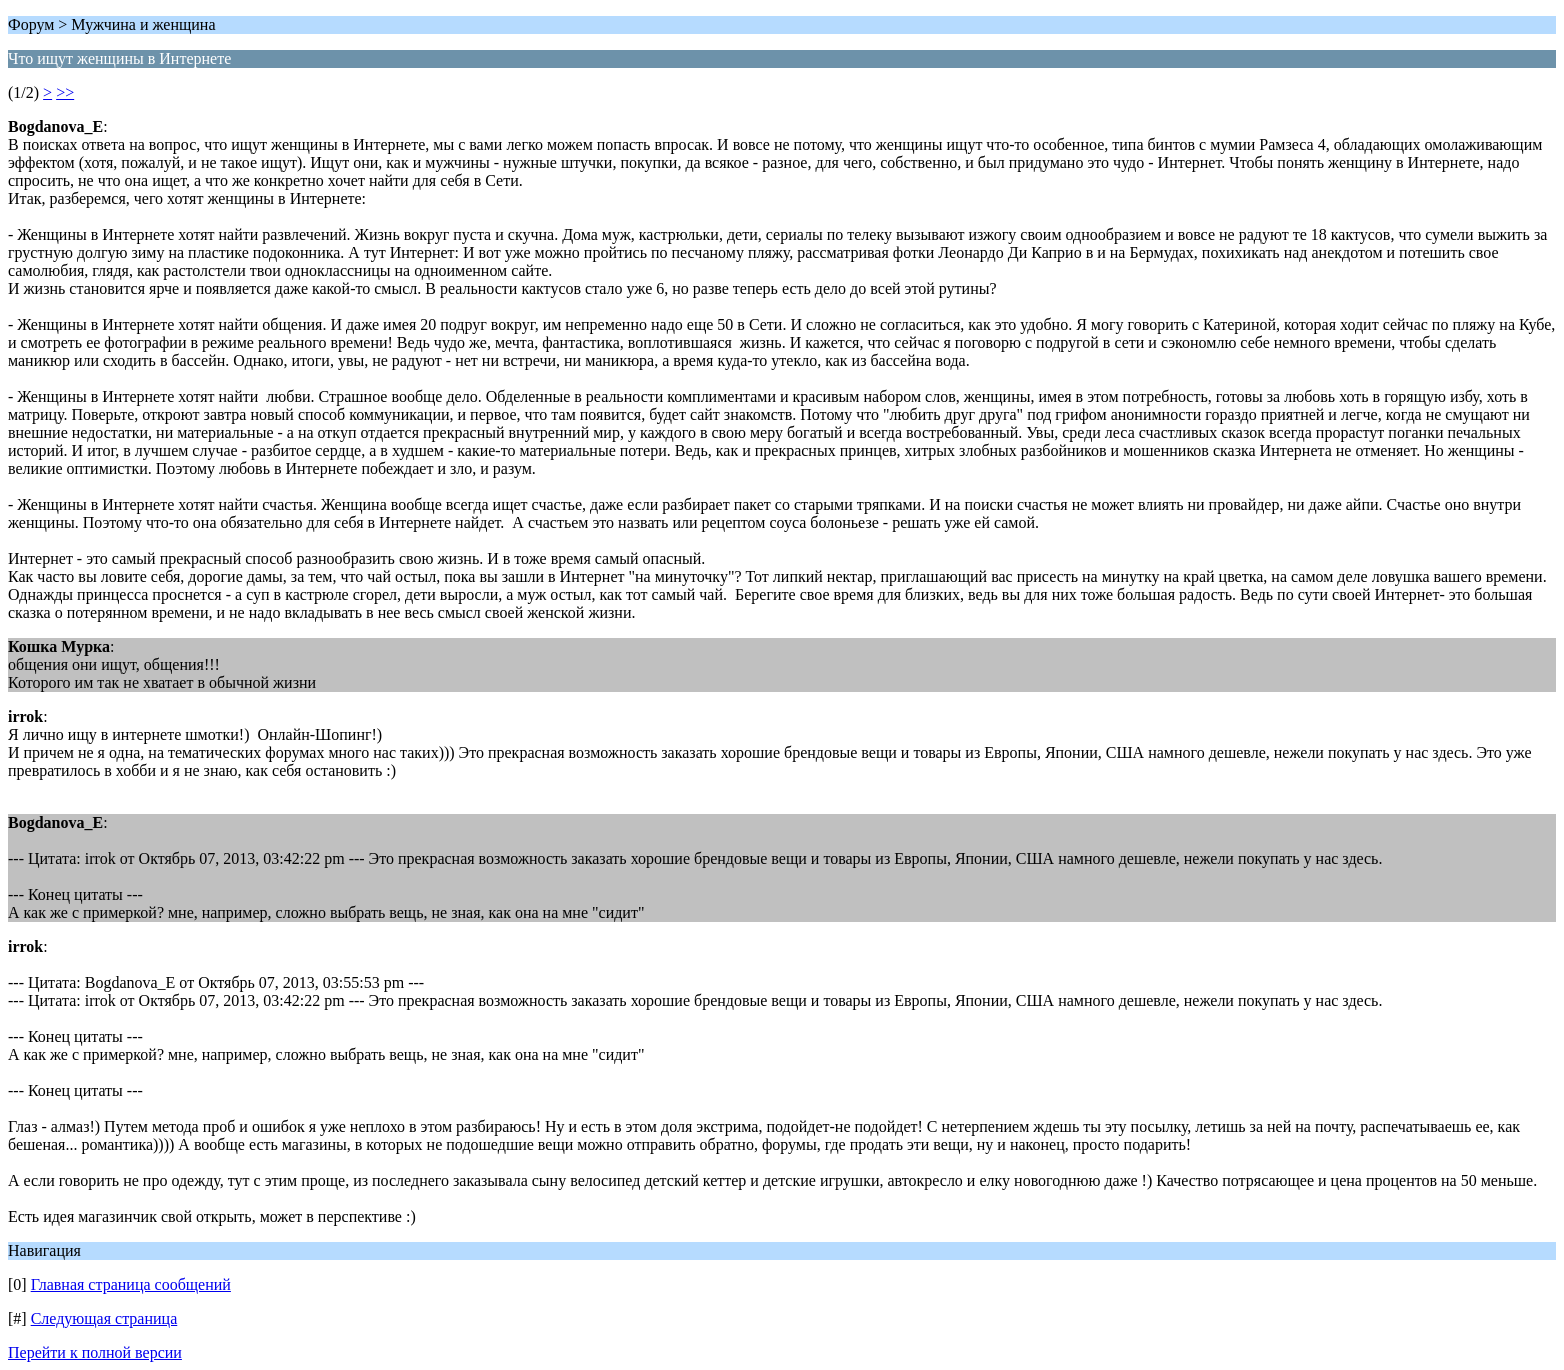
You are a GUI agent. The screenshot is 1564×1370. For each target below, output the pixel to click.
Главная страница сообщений (131, 1284)
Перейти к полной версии (95, 1352)
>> (65, 92)
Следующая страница (104, 1318)
